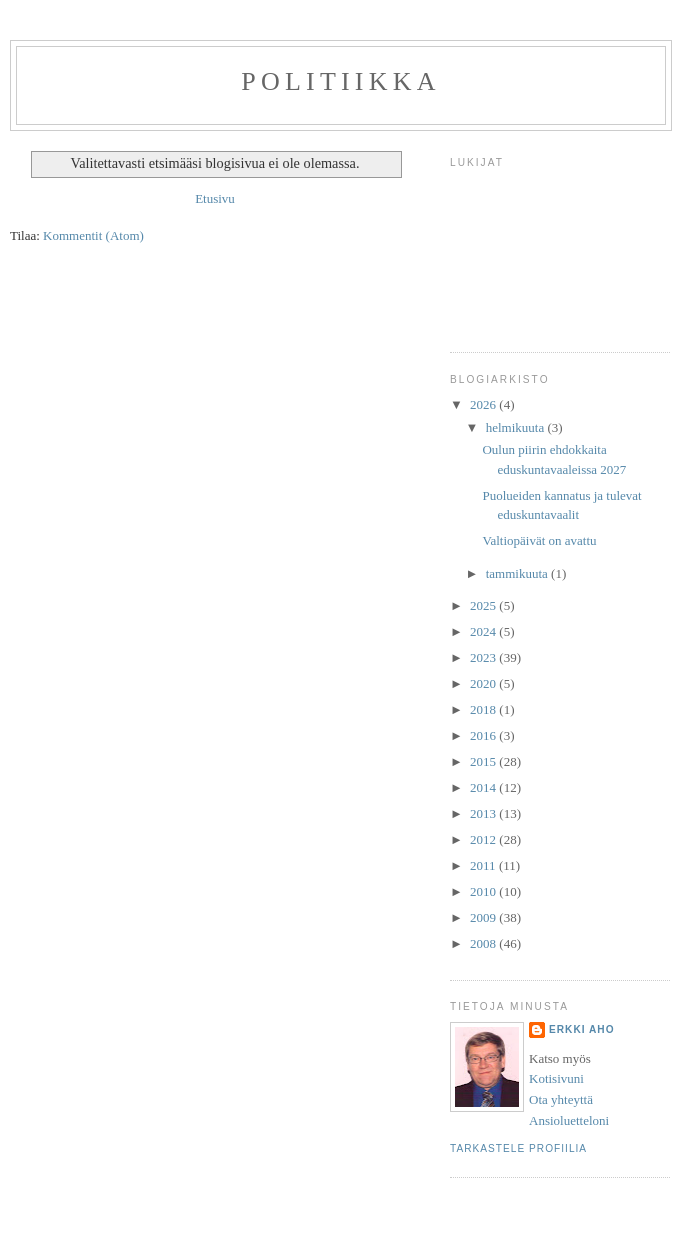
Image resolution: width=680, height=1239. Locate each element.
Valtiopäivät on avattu (539, 540)
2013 (484, 813)
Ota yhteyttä (561, 1099)
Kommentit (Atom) (93, 235)
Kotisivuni (556, 1078)
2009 (484, 917)
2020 (484, 683)
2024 (484, 631)
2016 (484, 735)
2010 (484, 891)
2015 (484, 761)
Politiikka (340, 81)
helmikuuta (517, 427)
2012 (484, 839)
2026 (484, 404)
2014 (484, 787)
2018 (484, 709)
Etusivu (215, 198)
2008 (484, 943)
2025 (484, 605)
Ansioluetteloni (569, 1120)
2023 (484, 657)
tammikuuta (518, 573)
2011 (484, 865)
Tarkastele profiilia (518, 1148)
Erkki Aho (582, 1029)
